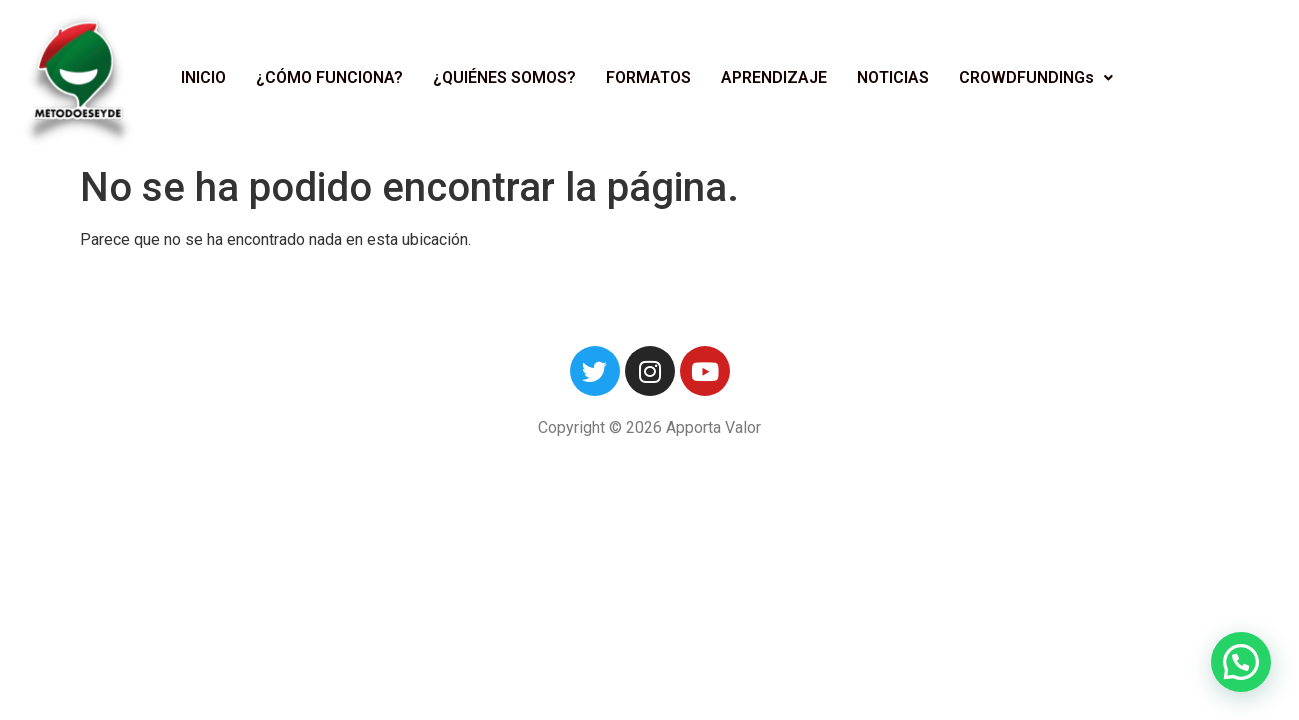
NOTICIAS (893, 77)
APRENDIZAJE (774, 77)
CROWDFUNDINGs (1036, 77)
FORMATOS (648, 77)
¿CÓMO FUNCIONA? (329, 77)
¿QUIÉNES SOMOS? (504, 77)
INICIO (203, 77)
